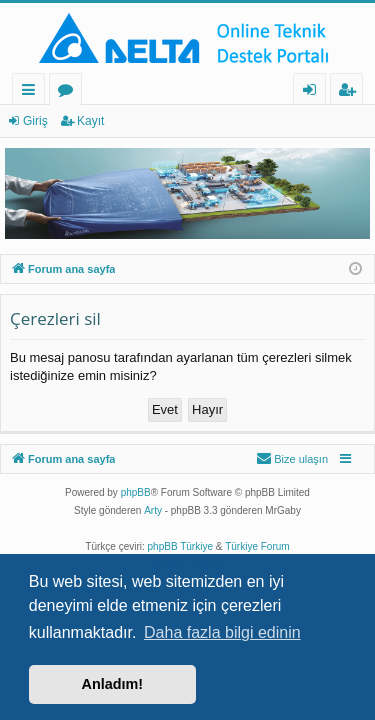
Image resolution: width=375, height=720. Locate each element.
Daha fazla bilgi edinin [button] (222, 632)
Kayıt (90, 121)
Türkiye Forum (257, 546)
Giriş (35, 121)
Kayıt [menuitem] (351, 92)
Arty (153, 510)
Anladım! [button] (113, 684)
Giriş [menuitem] (315, 92)
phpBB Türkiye (180, 546)
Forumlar (69, 92)
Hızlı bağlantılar (32, 92)
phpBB (136, 492)
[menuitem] (292, 459)
